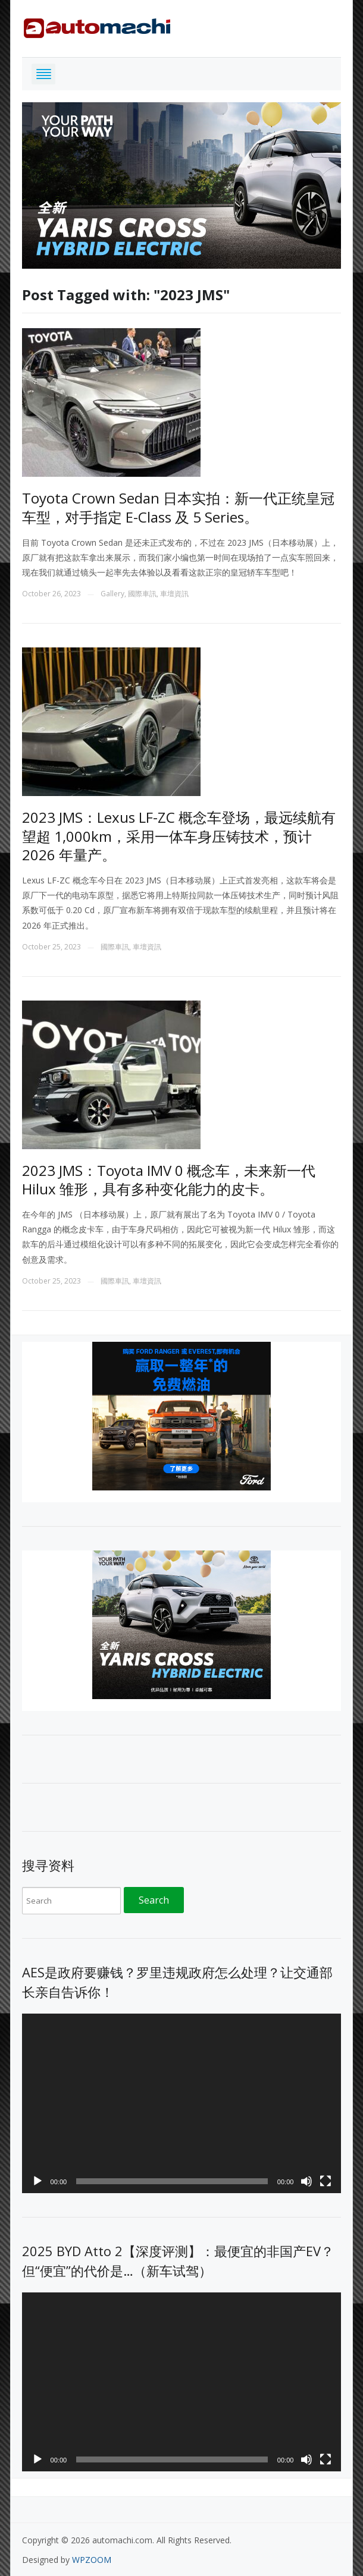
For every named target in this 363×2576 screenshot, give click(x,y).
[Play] (37, 2181)
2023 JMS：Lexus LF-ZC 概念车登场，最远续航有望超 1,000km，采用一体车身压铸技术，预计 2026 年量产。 (179, 835)
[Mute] (306, 2181)
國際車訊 (142, 594)
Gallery (112, 594)
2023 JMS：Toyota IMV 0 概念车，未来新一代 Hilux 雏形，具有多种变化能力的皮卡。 (168, 1179)
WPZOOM (91, 2559)
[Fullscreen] (325, 2181)
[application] (182, 2103)
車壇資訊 (174, 594)
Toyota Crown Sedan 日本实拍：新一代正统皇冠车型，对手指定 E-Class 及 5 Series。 (178, 507)
